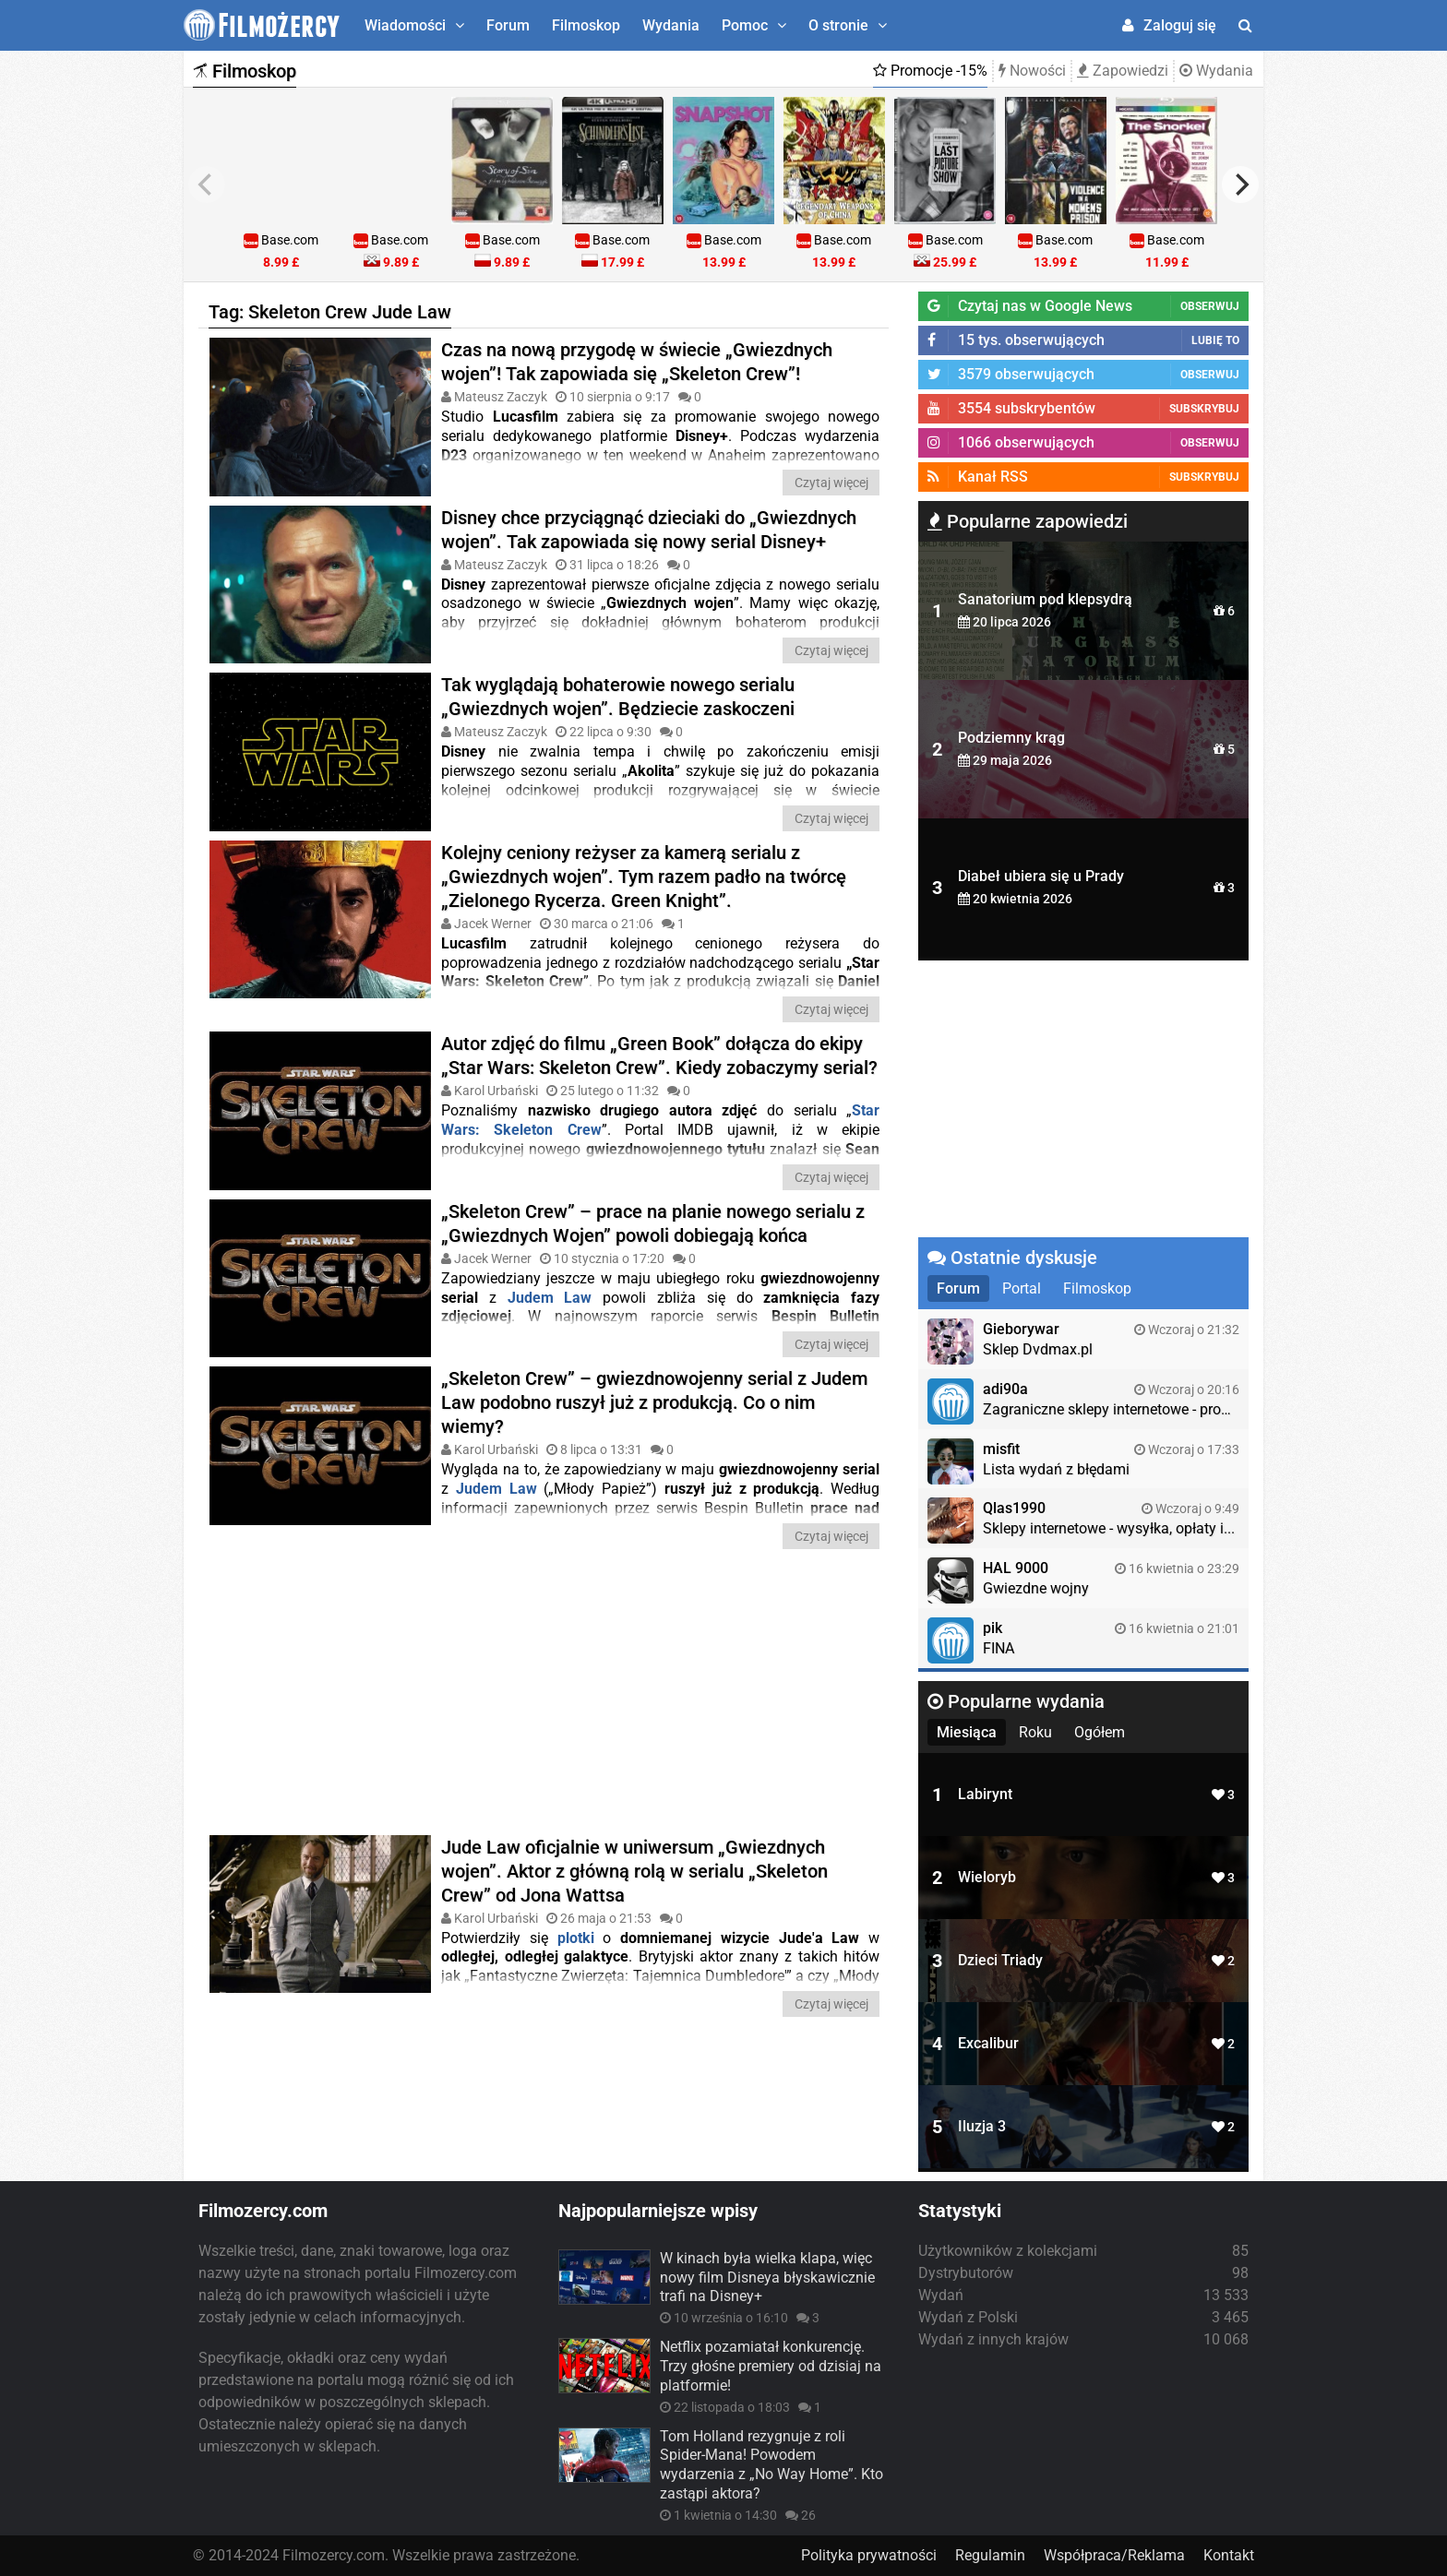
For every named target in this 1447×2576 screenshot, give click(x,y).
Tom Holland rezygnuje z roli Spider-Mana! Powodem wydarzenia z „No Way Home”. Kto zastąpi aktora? (771, 2464)
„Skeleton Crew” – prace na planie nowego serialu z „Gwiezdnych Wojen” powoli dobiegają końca (653, 1222)
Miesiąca (967, 1732)
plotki (575, 1937)
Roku (1035, 1732)
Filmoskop (586, 25)
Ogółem (1099, 1732)
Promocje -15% (930, 70)
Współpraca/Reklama (1114, 2555)
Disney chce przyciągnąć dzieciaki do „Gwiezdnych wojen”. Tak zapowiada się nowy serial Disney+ (648, 529)
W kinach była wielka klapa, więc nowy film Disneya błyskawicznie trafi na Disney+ (767, 2277)
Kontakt (1228, 2555)
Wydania (671, 25)
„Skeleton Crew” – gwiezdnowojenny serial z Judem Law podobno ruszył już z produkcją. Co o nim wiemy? (654, 1401)
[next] (1240, 184)
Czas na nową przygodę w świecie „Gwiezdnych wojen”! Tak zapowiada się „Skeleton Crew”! (636, 362)
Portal (1021, 1288)
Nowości (1032, 70)
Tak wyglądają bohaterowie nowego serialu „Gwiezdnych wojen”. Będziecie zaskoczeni (618, 697)
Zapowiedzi (1122, 70)
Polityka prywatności (869, 2555)
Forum (508, 25)
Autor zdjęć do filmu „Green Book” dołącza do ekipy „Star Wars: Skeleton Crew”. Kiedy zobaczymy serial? (659, 1055)
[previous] (206, 184)
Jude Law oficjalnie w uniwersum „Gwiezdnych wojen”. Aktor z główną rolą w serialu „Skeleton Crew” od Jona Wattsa (634, 1870)
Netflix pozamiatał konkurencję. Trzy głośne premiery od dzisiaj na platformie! (770, 2366)
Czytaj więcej (831, 482)
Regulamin (990, 2555)
